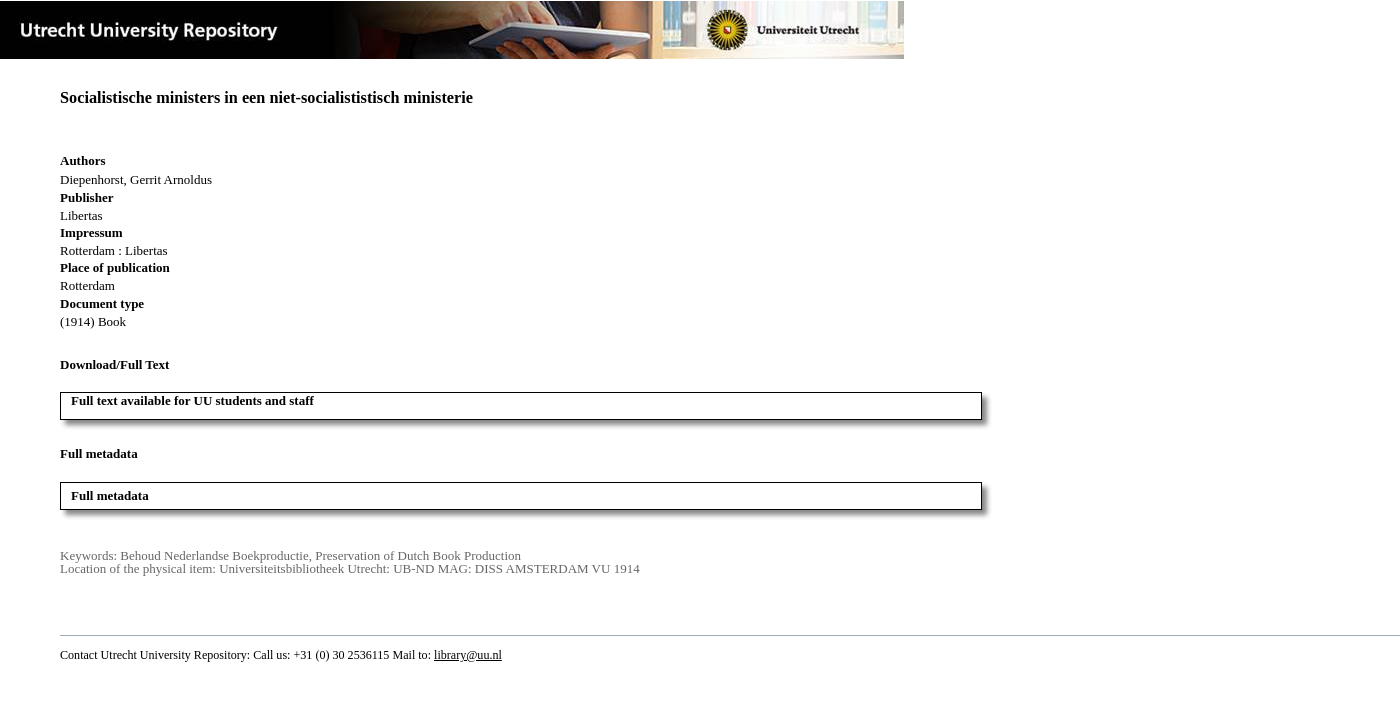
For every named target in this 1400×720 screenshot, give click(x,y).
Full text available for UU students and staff (192, 400)
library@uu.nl (468, 655)
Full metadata (110, 495)
